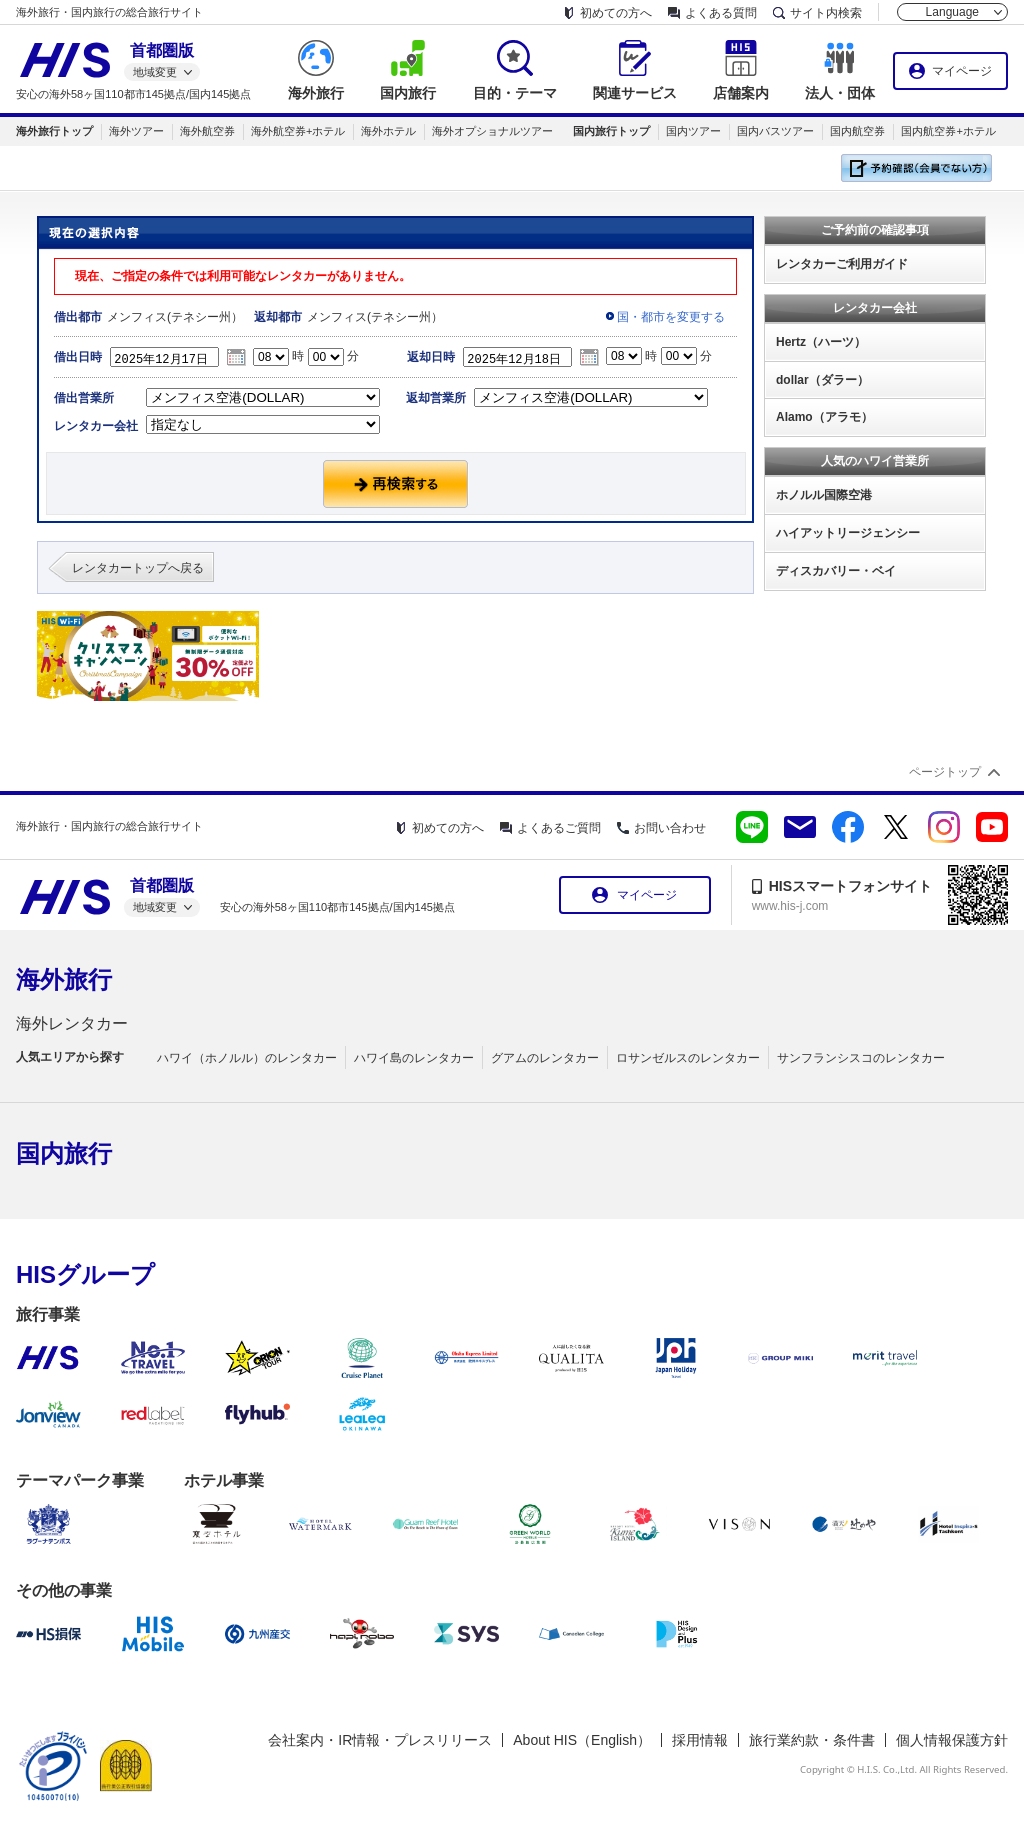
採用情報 (700, 1740)
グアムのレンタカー (545, 1058)
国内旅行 (64, 1153)
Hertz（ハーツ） (821, 342)
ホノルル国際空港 (824, 495)
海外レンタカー (72, 1023)
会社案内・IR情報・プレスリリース (380, 1740)
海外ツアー (136, 131)
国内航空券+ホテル (948, 131)
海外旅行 (64, 979)
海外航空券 (207, 131)
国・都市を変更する (671, 317)
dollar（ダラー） (822, 380)
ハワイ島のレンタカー (414, 1058)
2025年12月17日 (170, 357)
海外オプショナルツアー (492, 131)
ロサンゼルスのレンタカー (688, 1058)
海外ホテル (388, 131)
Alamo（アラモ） (824, 417)
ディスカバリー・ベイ (836, 571)
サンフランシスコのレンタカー (861, 1058)
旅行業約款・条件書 (812, 1740)
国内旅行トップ (611, 131)
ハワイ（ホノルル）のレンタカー (247, 1058)
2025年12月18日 (523, 357)
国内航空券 (857, 131)
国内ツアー (693, 131)
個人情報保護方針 (952, 1740)
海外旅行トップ (54, 131)
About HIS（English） (582, 1740)
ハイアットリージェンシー (848, 533)
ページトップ (945, 772)
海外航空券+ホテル (298, 131)
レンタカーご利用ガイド (842, 264)
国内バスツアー (775, 131)
